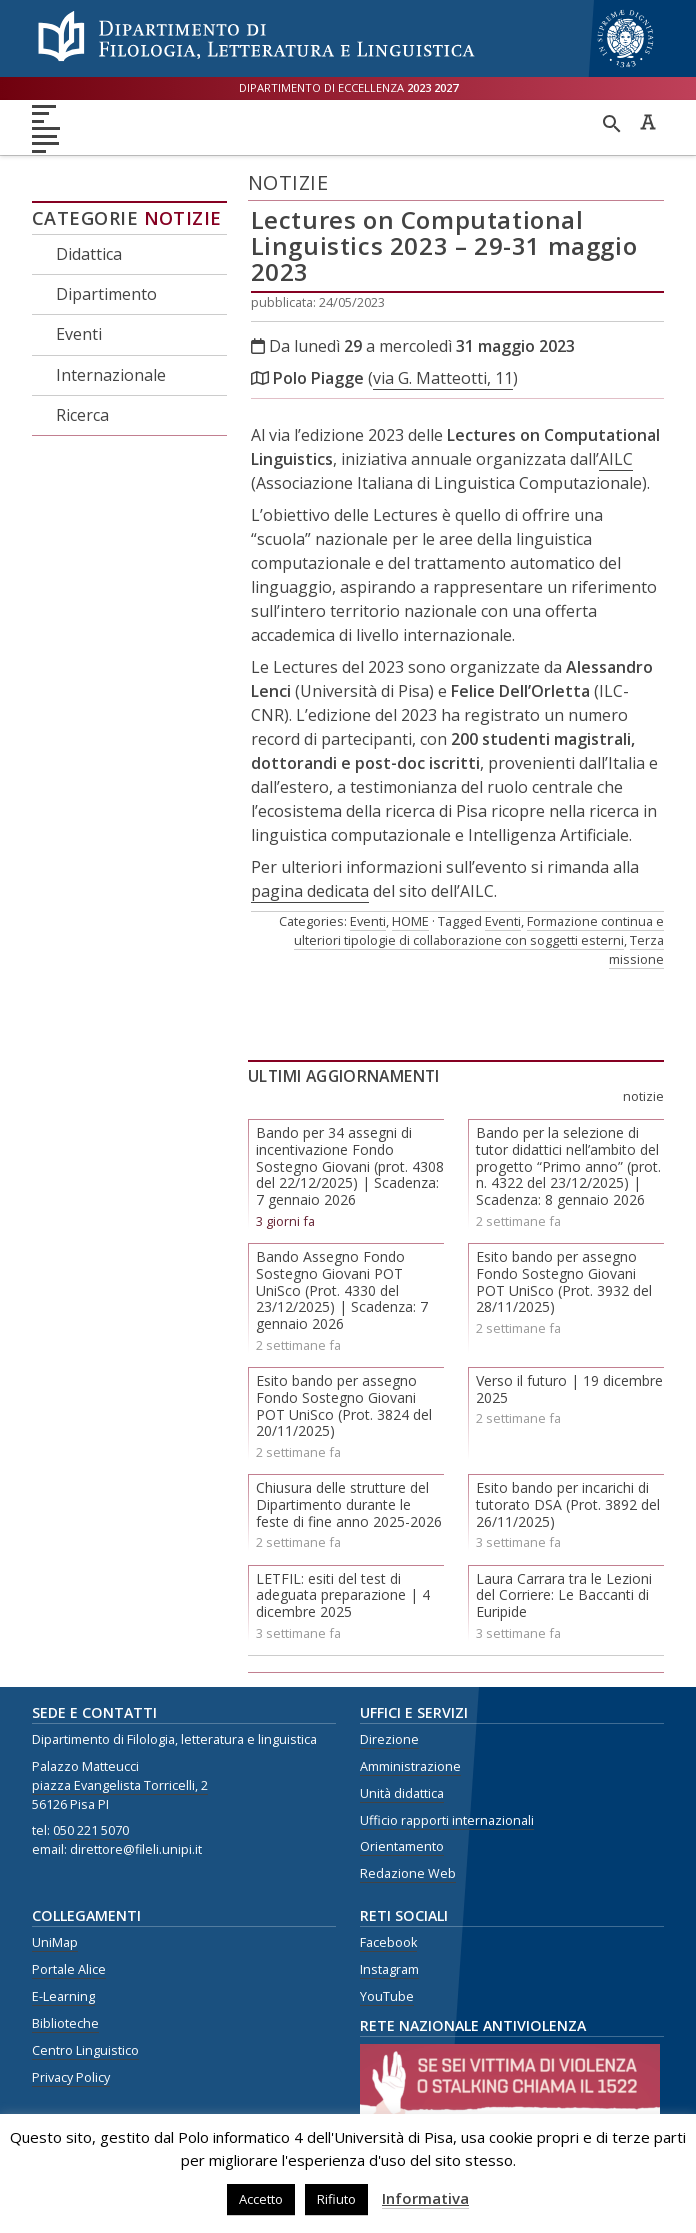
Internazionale (111, 375)
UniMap (55, 1942)
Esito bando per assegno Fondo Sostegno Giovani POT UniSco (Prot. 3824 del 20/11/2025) (344, 1405)
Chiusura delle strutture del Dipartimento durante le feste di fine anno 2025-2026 (349, 1504)
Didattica (89, 254)
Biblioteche (65, 2023)
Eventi (79, 334)
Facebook (388, 1942)
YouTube (387, 1996)
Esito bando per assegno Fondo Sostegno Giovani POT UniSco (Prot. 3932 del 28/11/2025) (564, 1281)
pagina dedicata (310, 891)
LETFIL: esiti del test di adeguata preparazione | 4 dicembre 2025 (343, 1595)
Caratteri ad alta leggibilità (648, 122)
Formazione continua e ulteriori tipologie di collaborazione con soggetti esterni (479, 930)
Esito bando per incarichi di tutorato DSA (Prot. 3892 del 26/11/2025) (568, 1504)
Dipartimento (106, 294)
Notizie (183, 218)
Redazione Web (408, 1873)
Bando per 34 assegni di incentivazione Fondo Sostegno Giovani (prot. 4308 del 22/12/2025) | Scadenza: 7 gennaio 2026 (350, 1166)
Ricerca (82, 415)
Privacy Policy (71, 2077)
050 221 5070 (91, 1830)
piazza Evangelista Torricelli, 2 (120, 1785)
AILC (616, 459)
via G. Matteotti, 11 (443, 378)
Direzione (389, 1739)
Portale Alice (69, 1969)
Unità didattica (402, 1793)
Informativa (425, 2198)
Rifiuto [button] (336, 2199)
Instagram (389, 1969)
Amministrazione (410, 1766)
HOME (410, 921)
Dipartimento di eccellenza (348, 87)
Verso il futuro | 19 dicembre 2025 (569, 1389)
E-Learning (63, 1996)
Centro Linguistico (85, 2050)
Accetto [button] (261, 2199)
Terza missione (636, 949)
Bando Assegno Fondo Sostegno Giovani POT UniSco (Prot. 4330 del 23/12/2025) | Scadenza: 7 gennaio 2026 (342, 1290)
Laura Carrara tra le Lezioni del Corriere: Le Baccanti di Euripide (564, 1595)
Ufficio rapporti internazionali (447, 1820)
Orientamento (402, 1846)
